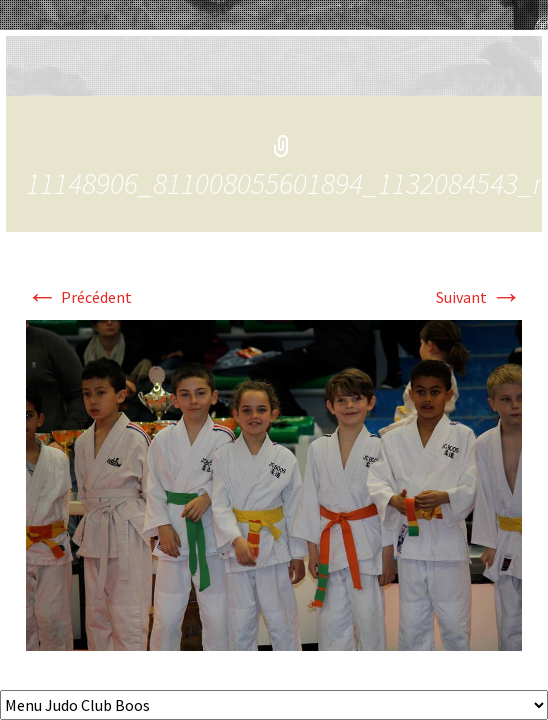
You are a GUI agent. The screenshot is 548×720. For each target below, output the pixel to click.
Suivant (479, 297)
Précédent (79, 297)
